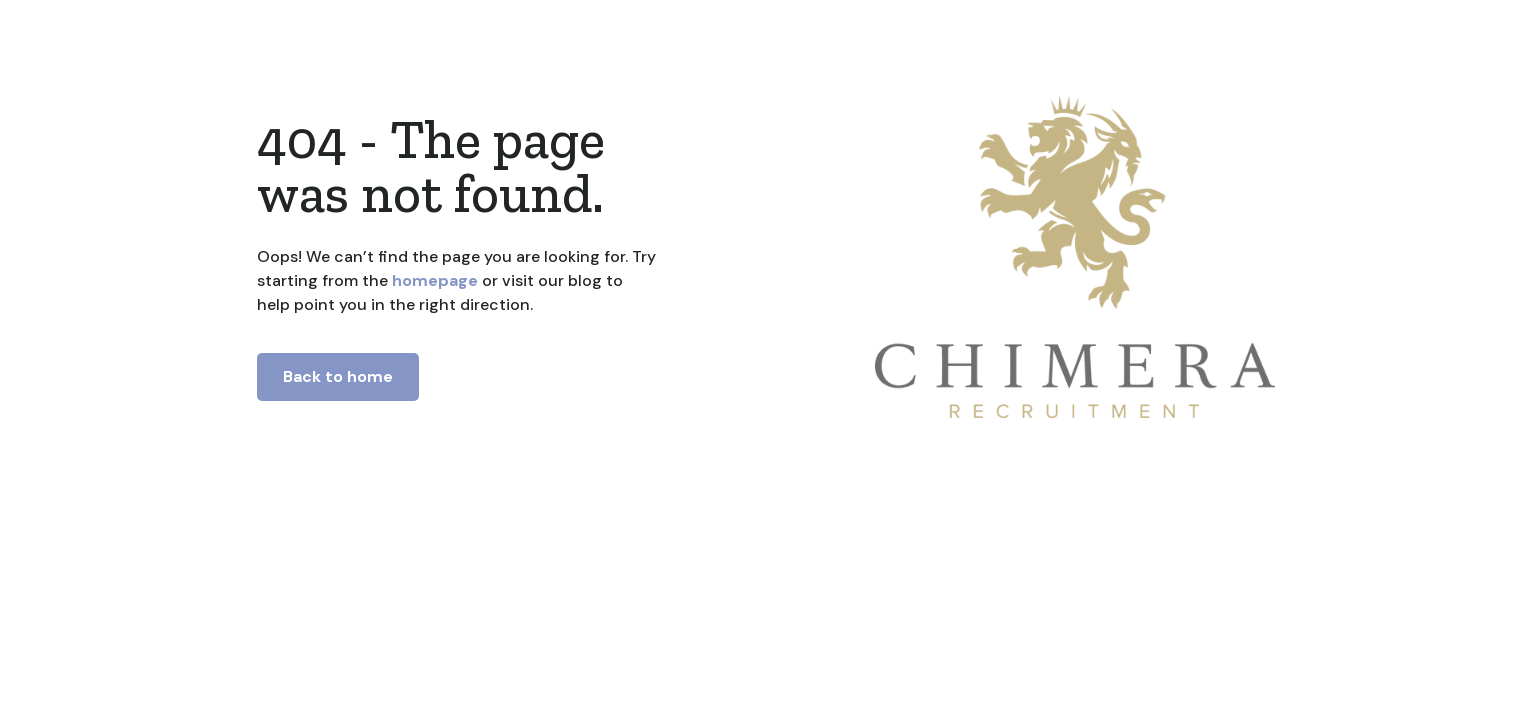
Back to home (338, 376)
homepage (433, 280)
